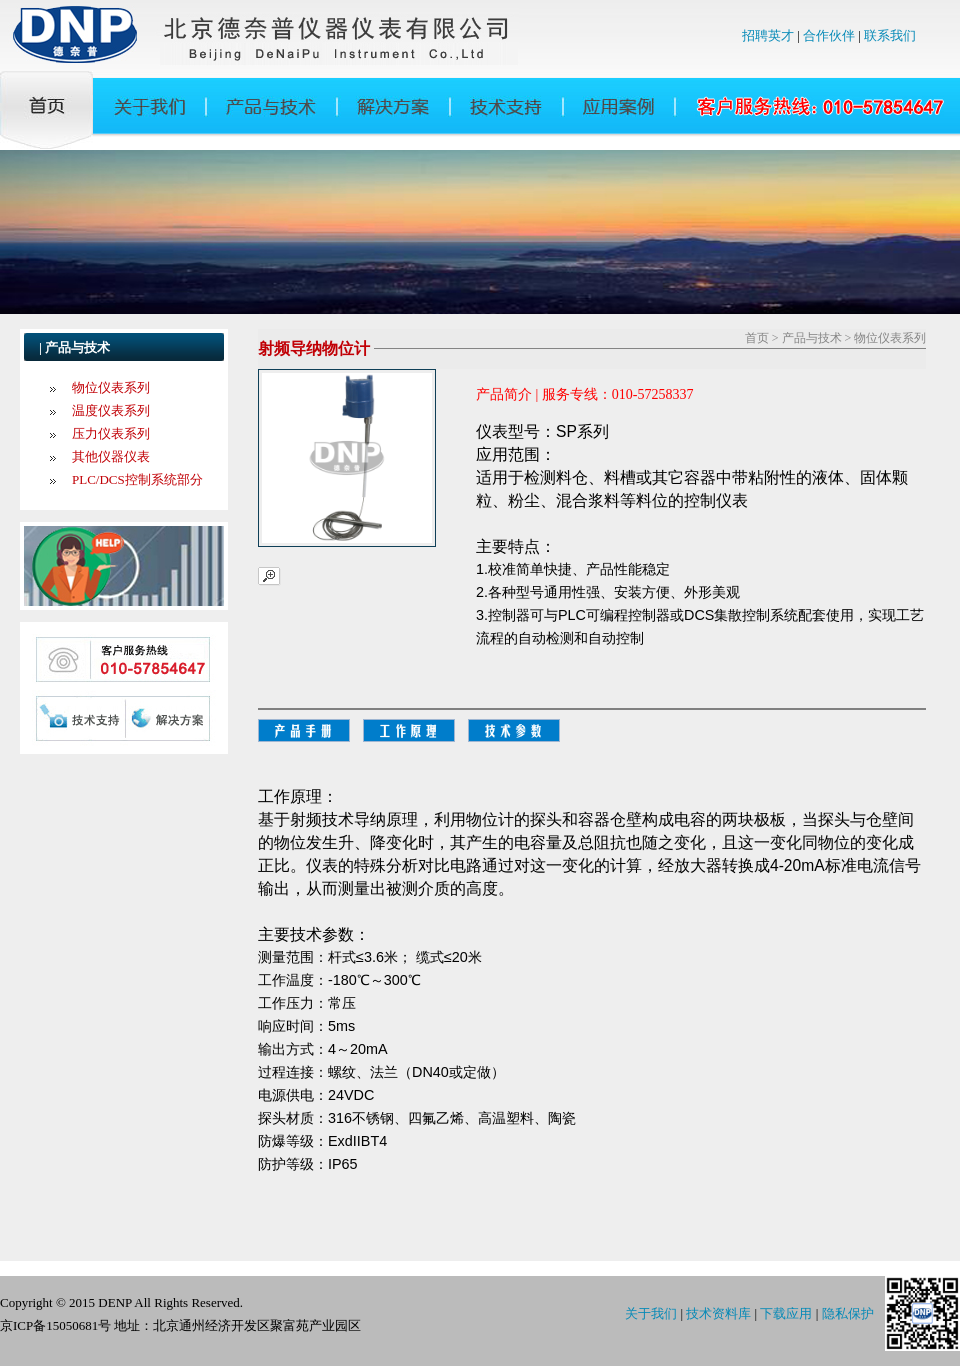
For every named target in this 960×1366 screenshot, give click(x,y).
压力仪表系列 (111, 433)
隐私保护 (848, 1313)
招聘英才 (768, 35)
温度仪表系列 (111, 410)
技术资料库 (718, 1313)
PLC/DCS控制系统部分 (137, 479)
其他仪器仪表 (111, 456)
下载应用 (786, 1313)
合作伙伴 (829, 35)
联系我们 (890, 35)
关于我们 (651, 1313)
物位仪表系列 (111, 387)
